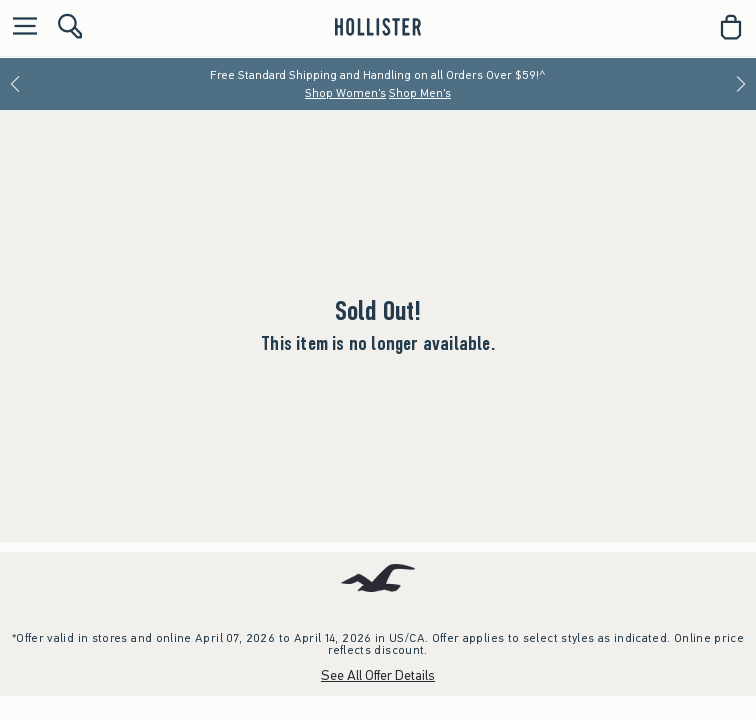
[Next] (741, 84)
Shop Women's (345, 93)
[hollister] (377, 27)
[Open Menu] (20, 27)
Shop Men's (420, 93)
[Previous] (15, 84)
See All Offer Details (378, 675)
